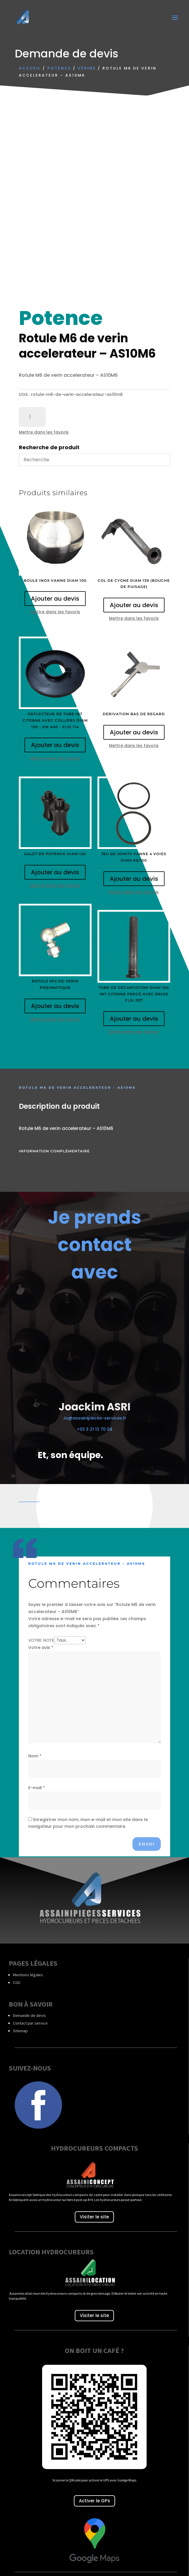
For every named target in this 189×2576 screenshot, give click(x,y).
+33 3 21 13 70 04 (94, 1429)
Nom (35, 1756)
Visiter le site (94, 2217)
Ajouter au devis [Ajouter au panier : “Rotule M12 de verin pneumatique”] (55, 1006)
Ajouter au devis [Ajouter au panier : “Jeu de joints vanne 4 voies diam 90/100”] (134, 879)
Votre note (41, 1640)
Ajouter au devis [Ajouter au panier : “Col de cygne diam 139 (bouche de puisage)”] (134, 605)
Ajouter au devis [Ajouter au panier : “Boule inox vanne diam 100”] (55, 598)
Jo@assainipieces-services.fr (94, 1418)
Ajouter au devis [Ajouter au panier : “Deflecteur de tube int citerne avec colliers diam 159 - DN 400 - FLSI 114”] (55, 745)
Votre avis (40, 1647)
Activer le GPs (94, 2501)
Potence (59, 68)
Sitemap (20, 2030)
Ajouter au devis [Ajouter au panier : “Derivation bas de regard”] (134, 732)
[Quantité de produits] (32, 417)
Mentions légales (28, 1974)
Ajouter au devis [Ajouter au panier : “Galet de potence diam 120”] (55, 872)
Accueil (30, 68)
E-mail (36, 1788)
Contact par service (30, 2023)
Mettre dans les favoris (44, 432)
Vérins (87, 68)
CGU (16, 1982)
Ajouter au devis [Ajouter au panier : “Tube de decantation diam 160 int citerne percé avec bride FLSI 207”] (134, 1018)
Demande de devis (29, 2015)
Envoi (147, 1844)
